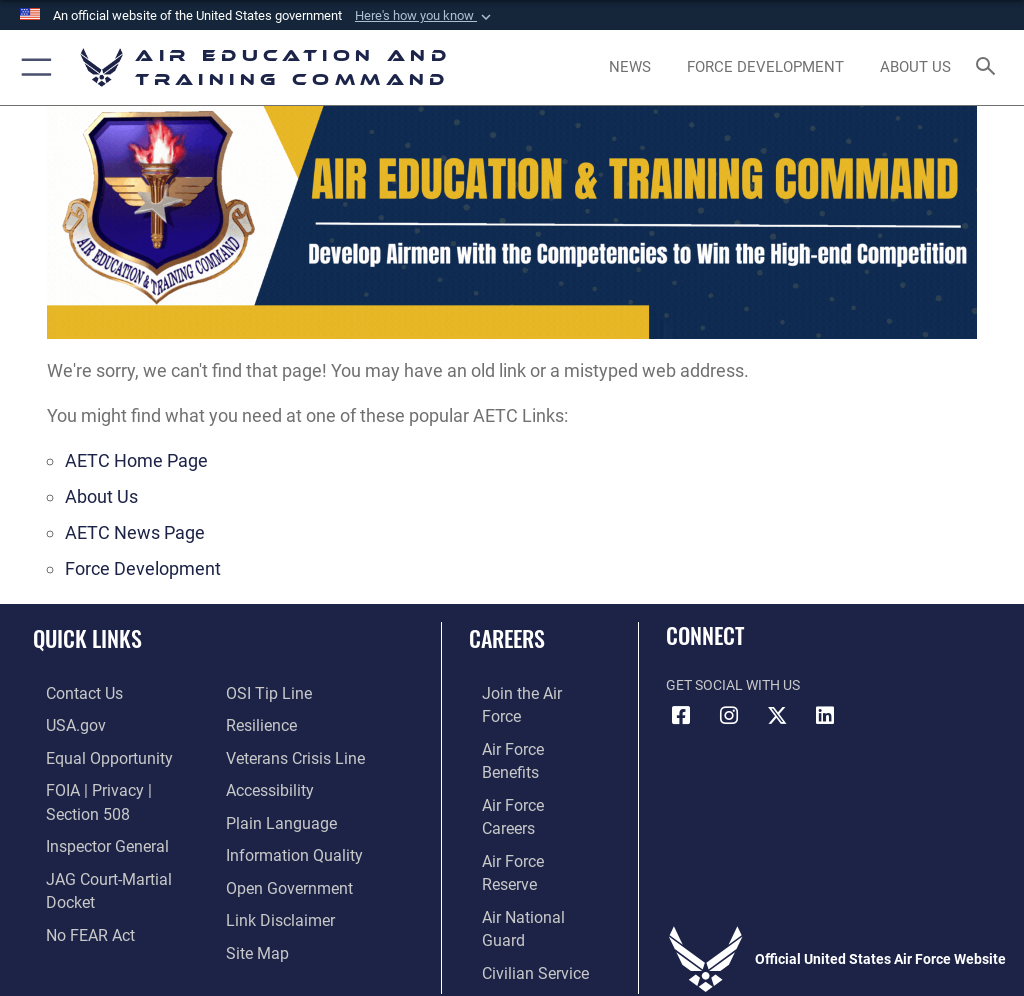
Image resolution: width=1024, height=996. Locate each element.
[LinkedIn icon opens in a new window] (825, 716)
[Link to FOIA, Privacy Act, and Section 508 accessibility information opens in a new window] (117, 784)
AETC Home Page (136, 460)
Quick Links (87, 638)
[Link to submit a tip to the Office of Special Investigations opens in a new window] (69, 906)
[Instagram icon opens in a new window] (729, 716)
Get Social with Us (733, 685)
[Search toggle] (989, 67)
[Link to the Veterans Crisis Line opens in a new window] (287, 722)
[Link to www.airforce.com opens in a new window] (523, 692)
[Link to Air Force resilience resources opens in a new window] (256, 692)
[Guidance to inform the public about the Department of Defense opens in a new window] (286, 814)
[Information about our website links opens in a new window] (272, 876)
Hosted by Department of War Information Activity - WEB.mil (512, 952)
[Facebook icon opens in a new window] (681, 716)
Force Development (143, 568)
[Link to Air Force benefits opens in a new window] (523, 722)
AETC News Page (135, 532)
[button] (425, 16)
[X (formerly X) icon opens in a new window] (777, 716)
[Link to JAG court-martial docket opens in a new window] (112, 845)
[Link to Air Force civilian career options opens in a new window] (514, 845)
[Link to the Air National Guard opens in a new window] (526, 814)
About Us (101, 496)
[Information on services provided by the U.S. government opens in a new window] (59, 722)
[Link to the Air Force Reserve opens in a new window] (522, 784)
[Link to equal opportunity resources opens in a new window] (89, 753)
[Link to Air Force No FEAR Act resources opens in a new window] (72, 876)
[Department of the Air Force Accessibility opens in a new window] (264, 753)
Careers (507, 638)
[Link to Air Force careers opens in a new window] (522, 753)
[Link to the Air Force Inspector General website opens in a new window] (88, 814)
